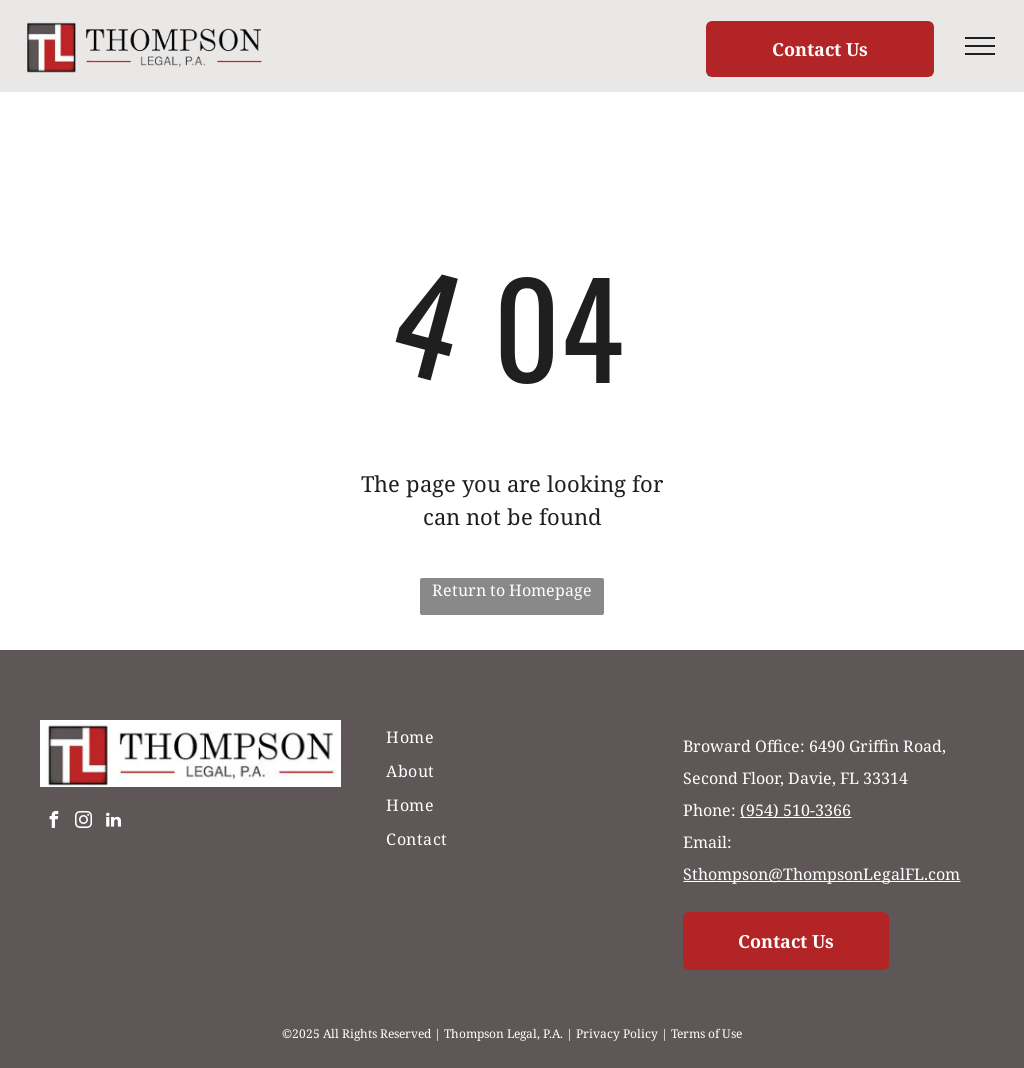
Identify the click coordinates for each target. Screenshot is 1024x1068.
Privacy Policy (617, 1033)
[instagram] (83, 822)
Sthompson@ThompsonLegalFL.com (821, 874)
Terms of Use (706, 1033)
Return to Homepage (512, 590)
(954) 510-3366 (795, 810)
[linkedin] (113, 822)
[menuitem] (512, 737)
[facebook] (53, 822)
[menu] (980, 46)
